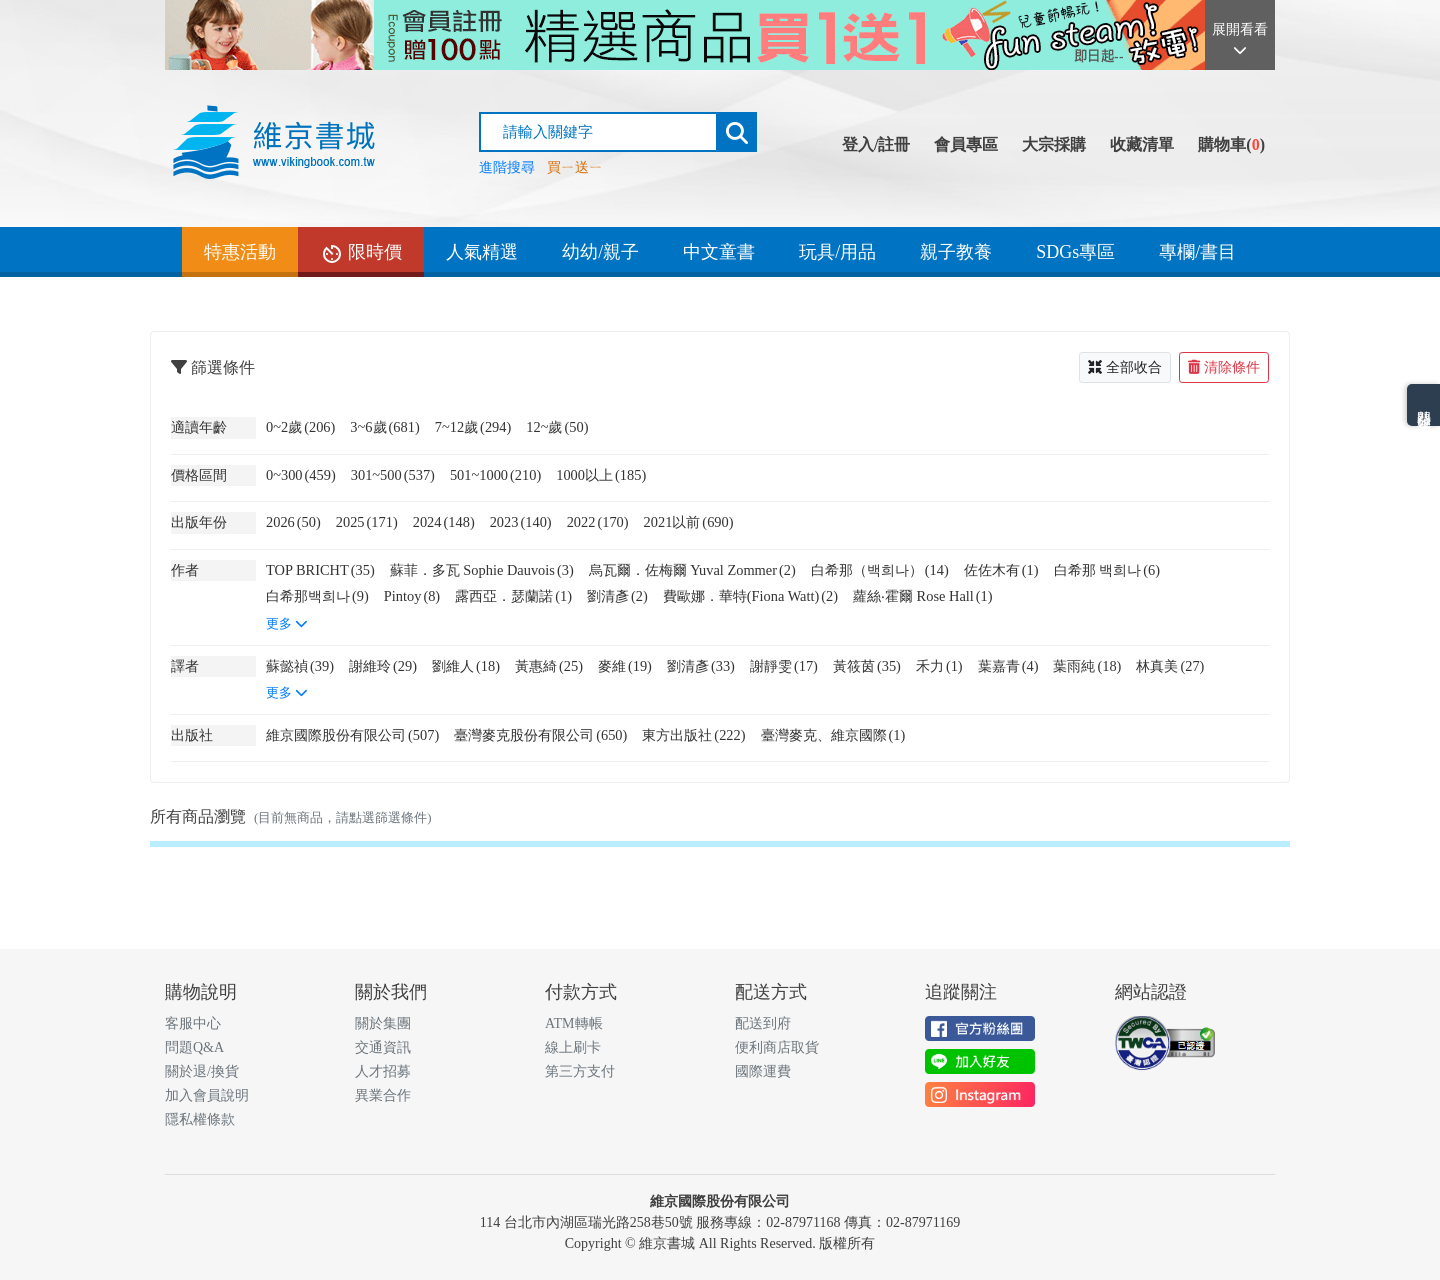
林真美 (1170, 666)
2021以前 (689, 522)
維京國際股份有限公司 (352, 735)
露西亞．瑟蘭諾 (513, 596)
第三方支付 (580, 1071)
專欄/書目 (1197, 252)
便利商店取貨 (777, 1047)
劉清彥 (617, 596)
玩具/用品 (837, 252)
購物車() (1231, 144)
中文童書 (719, 252)
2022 (598, 522)
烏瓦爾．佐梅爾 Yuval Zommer (692, 570)
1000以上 (601, 475)
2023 (521, 522)
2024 (444, 522)
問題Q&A (194, 1047)
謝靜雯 (784, 666)
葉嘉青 (1008, 666)
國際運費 (763, 1071)
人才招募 (383, 1071)
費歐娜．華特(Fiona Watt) (750, 596)
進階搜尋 (507, 167)
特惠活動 (240, 252)
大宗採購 (1054, 144)
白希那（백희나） (880, 570)
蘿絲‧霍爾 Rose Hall (923, 596)
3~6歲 (384, 427)
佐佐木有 (1001, 570)
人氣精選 (482, 252)
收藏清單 (1142, 144)
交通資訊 (383, 1047)
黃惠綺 (549, 666)
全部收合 (1125, 367)
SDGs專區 (1075, 252)
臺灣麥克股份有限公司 (540, 735)
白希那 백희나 (1107, 570)
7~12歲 (473, 427)
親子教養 (956, 252)
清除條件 (1224, 367)
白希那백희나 (317, 596)
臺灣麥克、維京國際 (833, 735)
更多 (287, 624)
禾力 (939, 666)
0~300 (301, 475)
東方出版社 (693, 735)
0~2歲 (300, 427)
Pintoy (412, 596)
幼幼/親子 (600, 252)
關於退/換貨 (202, 1071)
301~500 (393, 475)
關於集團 (383, 1023)
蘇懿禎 (300, 666)
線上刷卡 (573, 1047)
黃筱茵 (867, 666)
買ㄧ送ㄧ (575, 167)
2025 (367, 522)
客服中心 (193, 1023)
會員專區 (966, 144)
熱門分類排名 (1423, 405)
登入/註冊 (876, 144)
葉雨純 (1087, 666)
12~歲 (557, 427)
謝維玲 (383, 666)
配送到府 (763, 1023)
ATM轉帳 (574, 1023)
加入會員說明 (207, 1095)
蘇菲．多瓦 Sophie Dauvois (482, 570)
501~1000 (495, 475)
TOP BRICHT (320, 570)
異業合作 (383, 1095)
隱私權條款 (200, 1119)
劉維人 (466, 666)
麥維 (625, 666)
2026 (293, 522)
